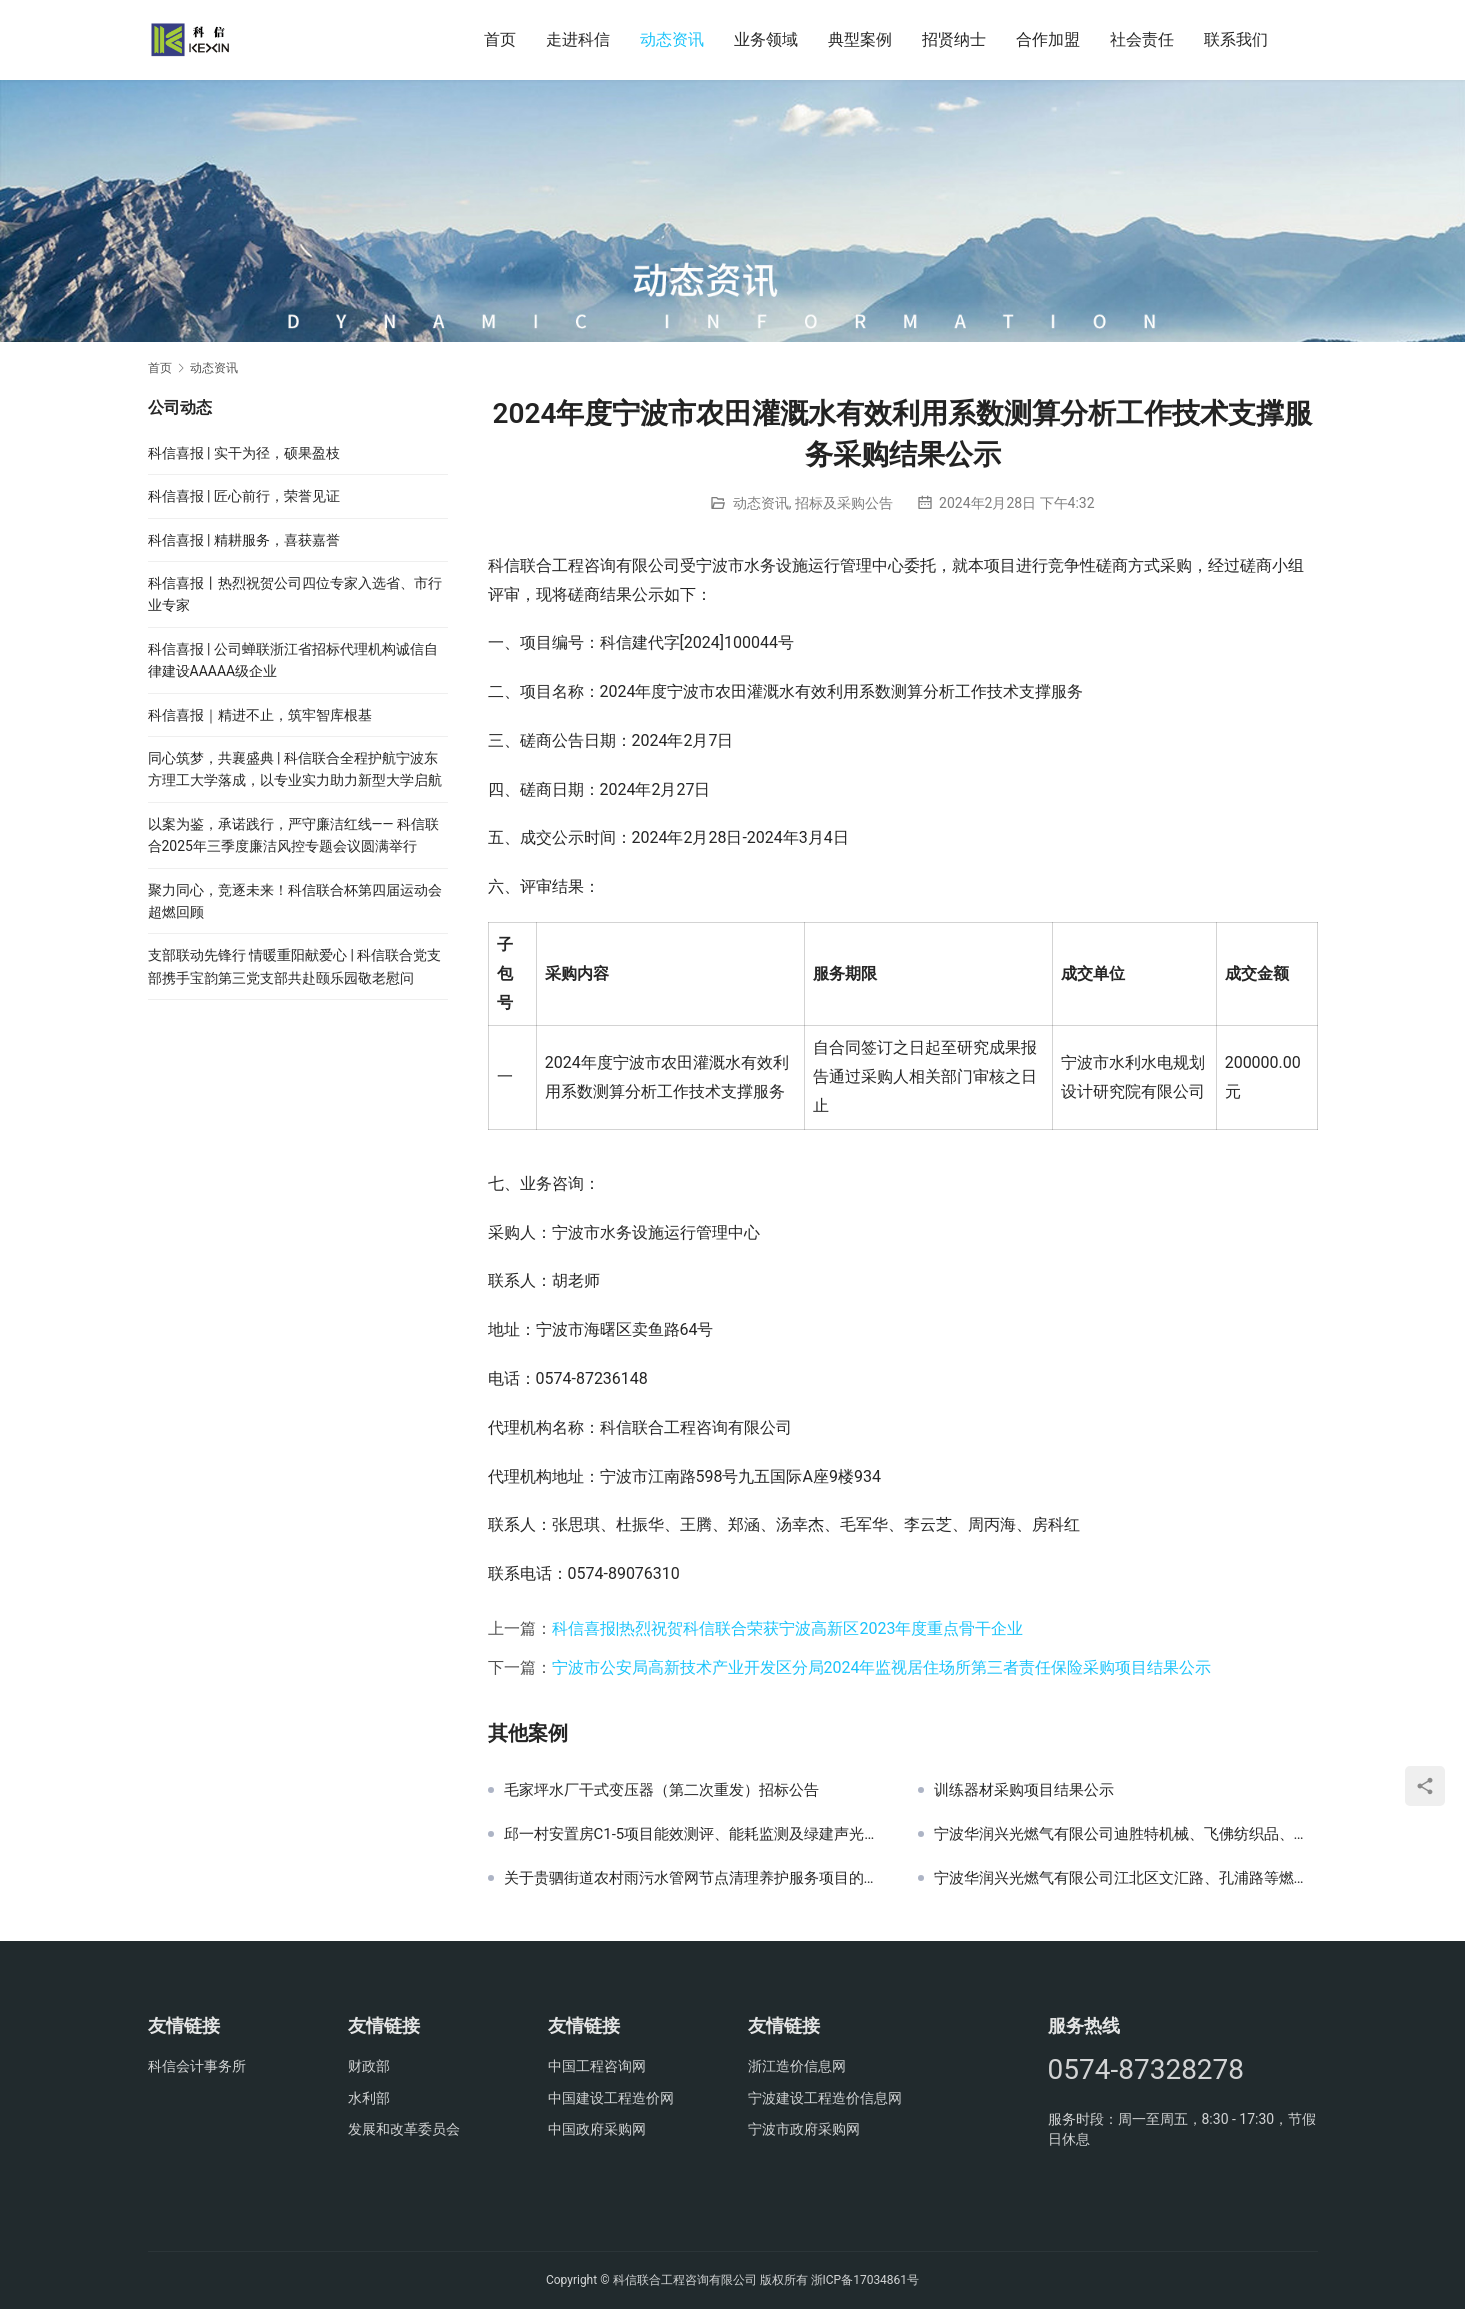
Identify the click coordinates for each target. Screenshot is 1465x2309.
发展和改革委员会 (404, 2129)
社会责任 (1142, 39)
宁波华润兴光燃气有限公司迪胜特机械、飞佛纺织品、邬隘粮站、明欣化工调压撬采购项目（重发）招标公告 (1126, 1834)
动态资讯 (672, 39)
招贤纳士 (954, 39)
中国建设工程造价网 (611, 2098)
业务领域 (766, 39)
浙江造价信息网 (797, 2066)
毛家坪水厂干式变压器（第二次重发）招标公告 (661, 1790)
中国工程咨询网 (597, 2066)
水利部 (369, 2098)
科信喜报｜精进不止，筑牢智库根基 (260, 715)
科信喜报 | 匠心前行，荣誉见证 (244, 496)
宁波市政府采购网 (804, 2129)
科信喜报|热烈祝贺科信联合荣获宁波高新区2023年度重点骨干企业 (788, 1628)
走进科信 (578, 39)
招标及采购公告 (844, 503)
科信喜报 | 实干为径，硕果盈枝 (244, 453)
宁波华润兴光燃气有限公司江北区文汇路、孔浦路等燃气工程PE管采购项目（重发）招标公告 (1126, 1878)
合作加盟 (1048, 39)
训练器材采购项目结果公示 (1024, 1790)
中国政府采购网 (597, 2129)
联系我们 (1236, 39)
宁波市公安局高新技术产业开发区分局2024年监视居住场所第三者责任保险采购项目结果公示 (882, 1667)
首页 (500, 39)
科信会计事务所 (197, 2066)
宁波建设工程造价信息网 (825, 2098)
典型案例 (860, 39)
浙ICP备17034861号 (865, 2280)
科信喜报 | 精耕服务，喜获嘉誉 (244, 540)
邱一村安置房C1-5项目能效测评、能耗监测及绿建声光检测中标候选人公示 (696, 1834)
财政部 (369, 2066)
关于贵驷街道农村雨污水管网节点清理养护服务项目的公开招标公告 (696, 1878)
